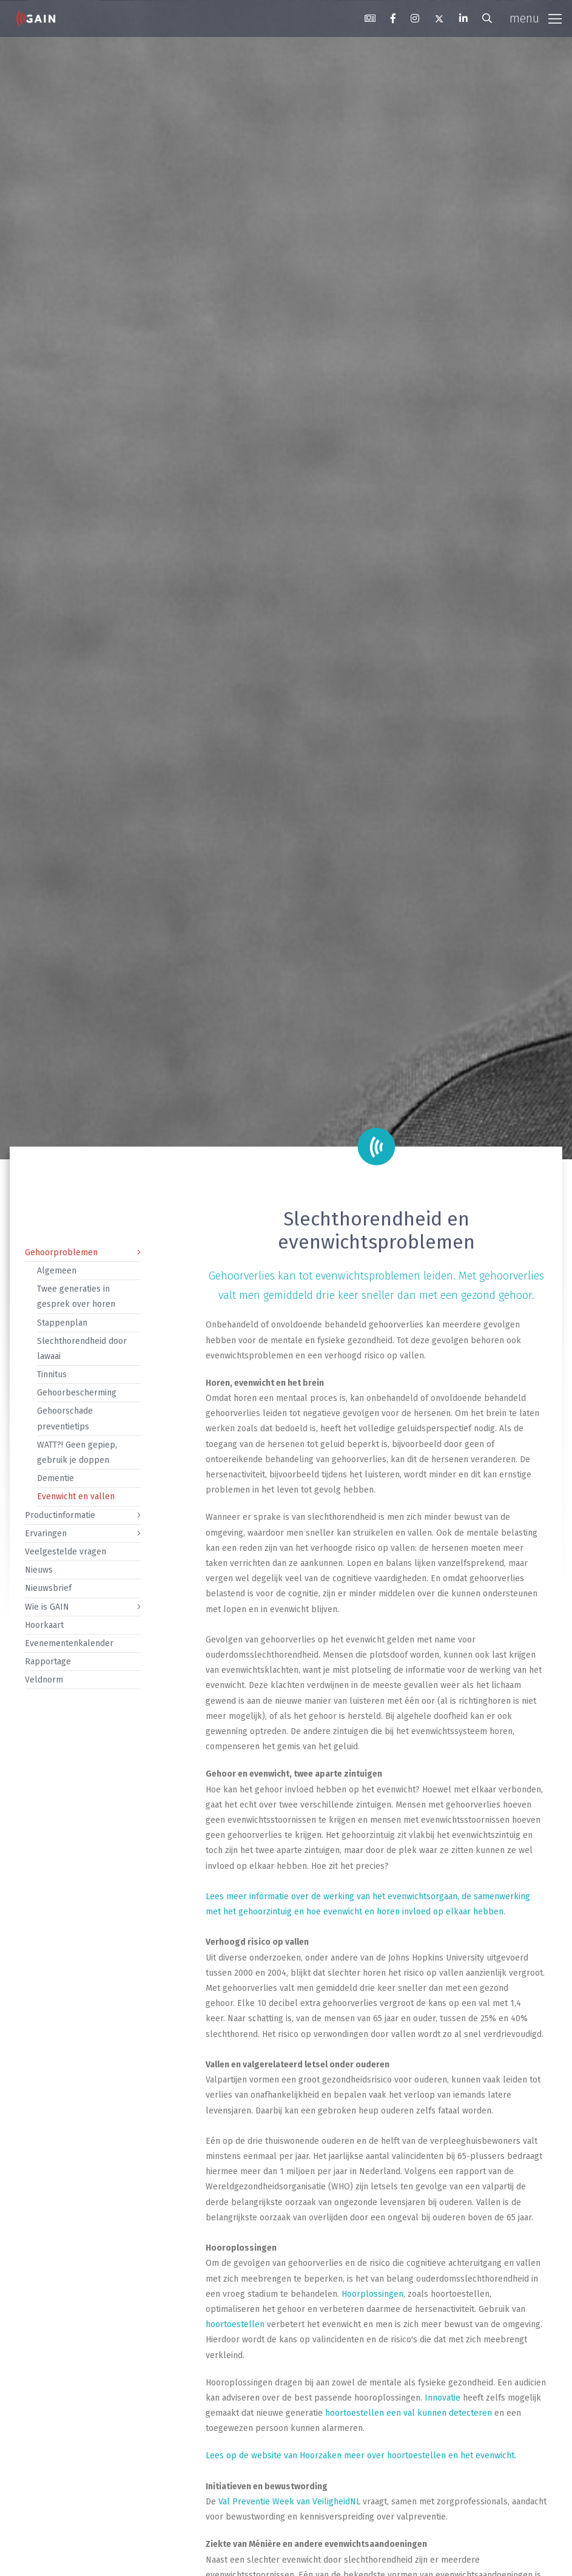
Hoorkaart (44, 1625)
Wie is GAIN (47, 1607)
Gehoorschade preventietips (65, 1418)
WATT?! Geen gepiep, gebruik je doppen (77, 1452)
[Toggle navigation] (535, 19)
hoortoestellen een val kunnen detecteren (408, 2413)
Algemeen (56, 1271)
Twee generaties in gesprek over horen (76, 1296)
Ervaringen (46, 1533)
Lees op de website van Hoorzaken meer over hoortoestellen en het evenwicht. (361, 2455)
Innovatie (442, 2398)
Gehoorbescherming (76, 1393)
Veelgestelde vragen (65, 1552)
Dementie (55, 1478)
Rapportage (48, 1661)
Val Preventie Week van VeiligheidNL (289, 2501)
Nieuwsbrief (48, 1588)
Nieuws (39, 1570)
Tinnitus (52, 1374)
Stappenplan (62, 1323)
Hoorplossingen (372, 2294)
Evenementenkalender (69, 1643)
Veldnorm (44, 1680)
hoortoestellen (235, 2324)
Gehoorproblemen (61, 1252)
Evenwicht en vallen (76, 1496)
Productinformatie (60, 1515)
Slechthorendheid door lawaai (82, 1348)
